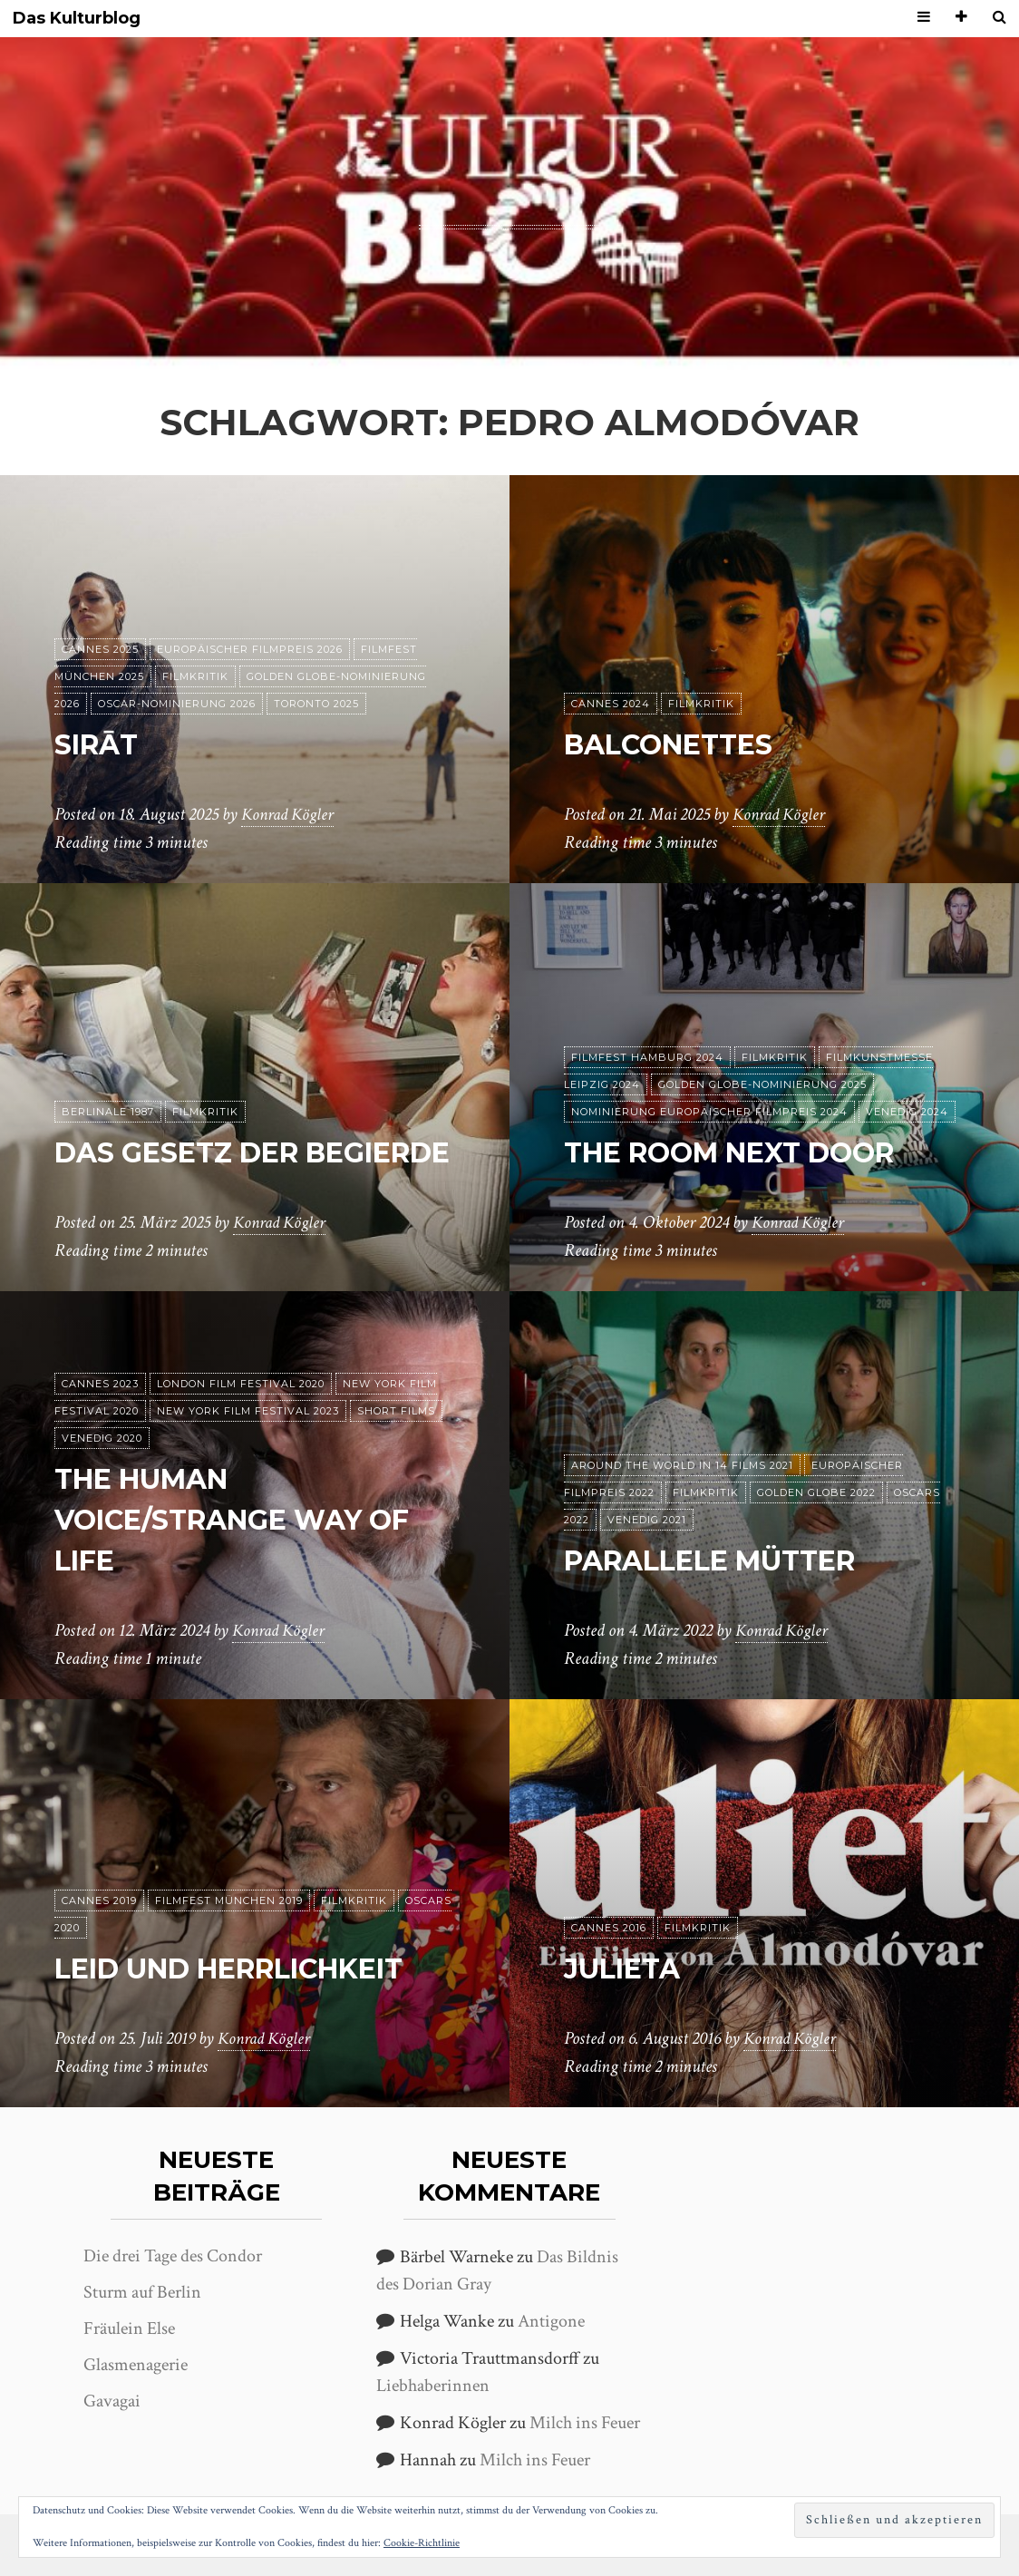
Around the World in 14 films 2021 (682, 1465)
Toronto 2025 (316, 703)
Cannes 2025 (100, 649)
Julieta (628, 1968)
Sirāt (100, 744)
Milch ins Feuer (584, 2423)
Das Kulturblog (77, 18)
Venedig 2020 (102, 1439)
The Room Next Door (744, 1152)
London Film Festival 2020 (241, 1384)
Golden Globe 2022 (816, 1492)
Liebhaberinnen (433, 2385)
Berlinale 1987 (108, 1070)
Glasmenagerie (135, 2365)
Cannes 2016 (608, 1927)
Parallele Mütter (725, 1560)
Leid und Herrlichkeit (248, 1968)
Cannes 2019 (99, 1900)
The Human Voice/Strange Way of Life (247, 1520)
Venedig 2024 (907, 1111)
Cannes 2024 (610, 703)
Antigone (551, 2321)
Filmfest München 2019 (229, 1900)
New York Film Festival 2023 (248, 1411)
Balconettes (677, 744)
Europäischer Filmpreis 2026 (250, 649)
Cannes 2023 (100, 1384)
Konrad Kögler (290, 815)
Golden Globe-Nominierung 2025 (762, 1084)
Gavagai (112, 2401)
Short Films (396, 1411)
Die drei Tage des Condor (172, 2256)
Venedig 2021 (646, 1519)
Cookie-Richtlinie (421, 2543)
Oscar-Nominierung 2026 (177, 703)
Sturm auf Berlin (142, 2292)
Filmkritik (195, 676)
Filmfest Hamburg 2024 (647, 1057)
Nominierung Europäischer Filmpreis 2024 (709, 1111)
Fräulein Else (129, 2328)
